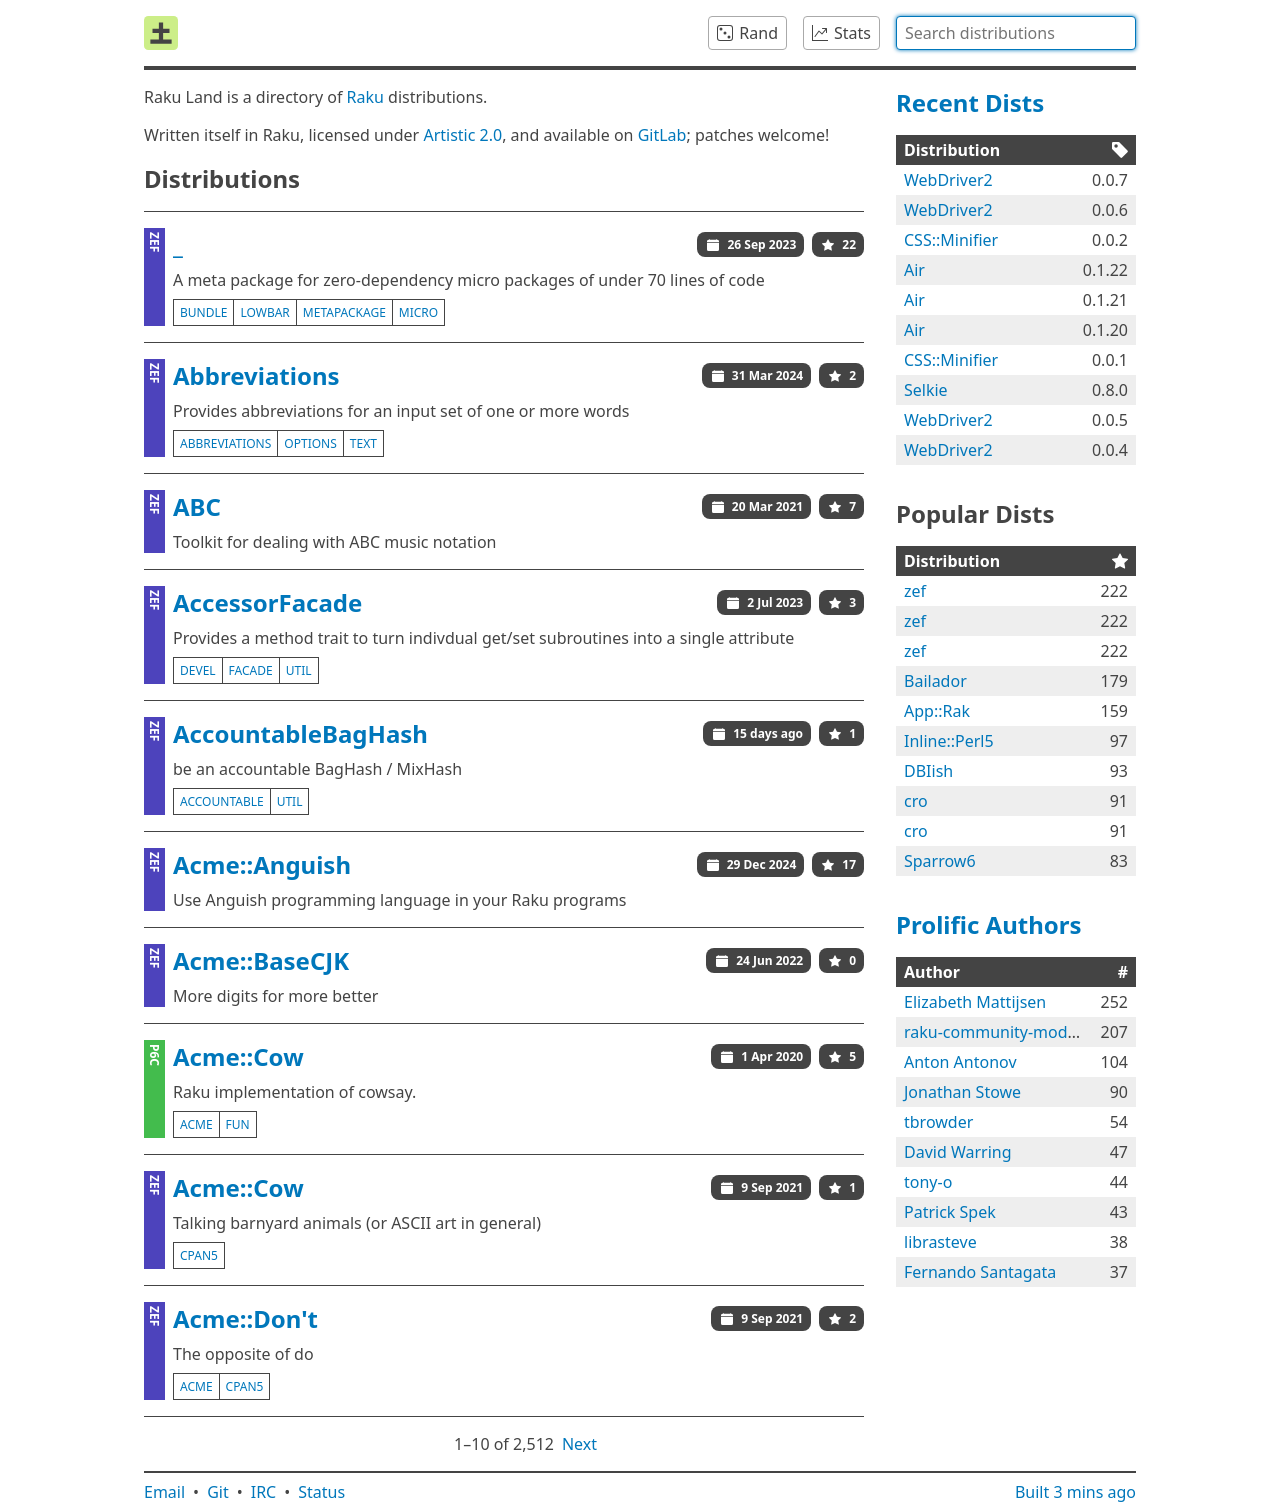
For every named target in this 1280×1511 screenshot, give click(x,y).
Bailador (935, 681)
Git (218, 1492)
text (363, 443)
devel (198, 670)
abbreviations (225, 443)
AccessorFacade (267, 602)
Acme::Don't (245, 1318)
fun (238, 1124)
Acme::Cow (238, 1056)
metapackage (344, 312)
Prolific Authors (989, 924)
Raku (365, 97)
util (299, 670)
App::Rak (937, 711)
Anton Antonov (960, 1062)
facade (251, 670)
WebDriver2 (948, 180)
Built (1075, 1492)
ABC (197, 506)
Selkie (926, 390)
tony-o (928, 1182)
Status (321, 1492)
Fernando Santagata (980, 1272)
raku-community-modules (1001, 1032)
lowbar (264, 312)
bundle (203, 312)
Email (164, 1492)
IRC (264, 1492)
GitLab (662, 135)
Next (579, 1444)
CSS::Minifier (951, 240)
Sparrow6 (940, 861)
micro (418, 312)
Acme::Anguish (262, 864)
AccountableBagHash (300, 733)
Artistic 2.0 (462, 135)
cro (916, 801)
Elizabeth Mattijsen (975, 1002)
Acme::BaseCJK (261, 960)
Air (914, 270)
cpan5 (199, 1255)
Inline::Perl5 (949, 741)
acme (196, 1124)
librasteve (940, 1242)
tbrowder (938, 1122)
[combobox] (1016, 33)
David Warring (958, 1152)
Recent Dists (970, 102)
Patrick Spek (950, 1212)
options (310, 443)
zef (915, 591)
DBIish (928, 771)
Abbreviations (256, 375)
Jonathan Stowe (962, 1092)
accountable (222, 801)
